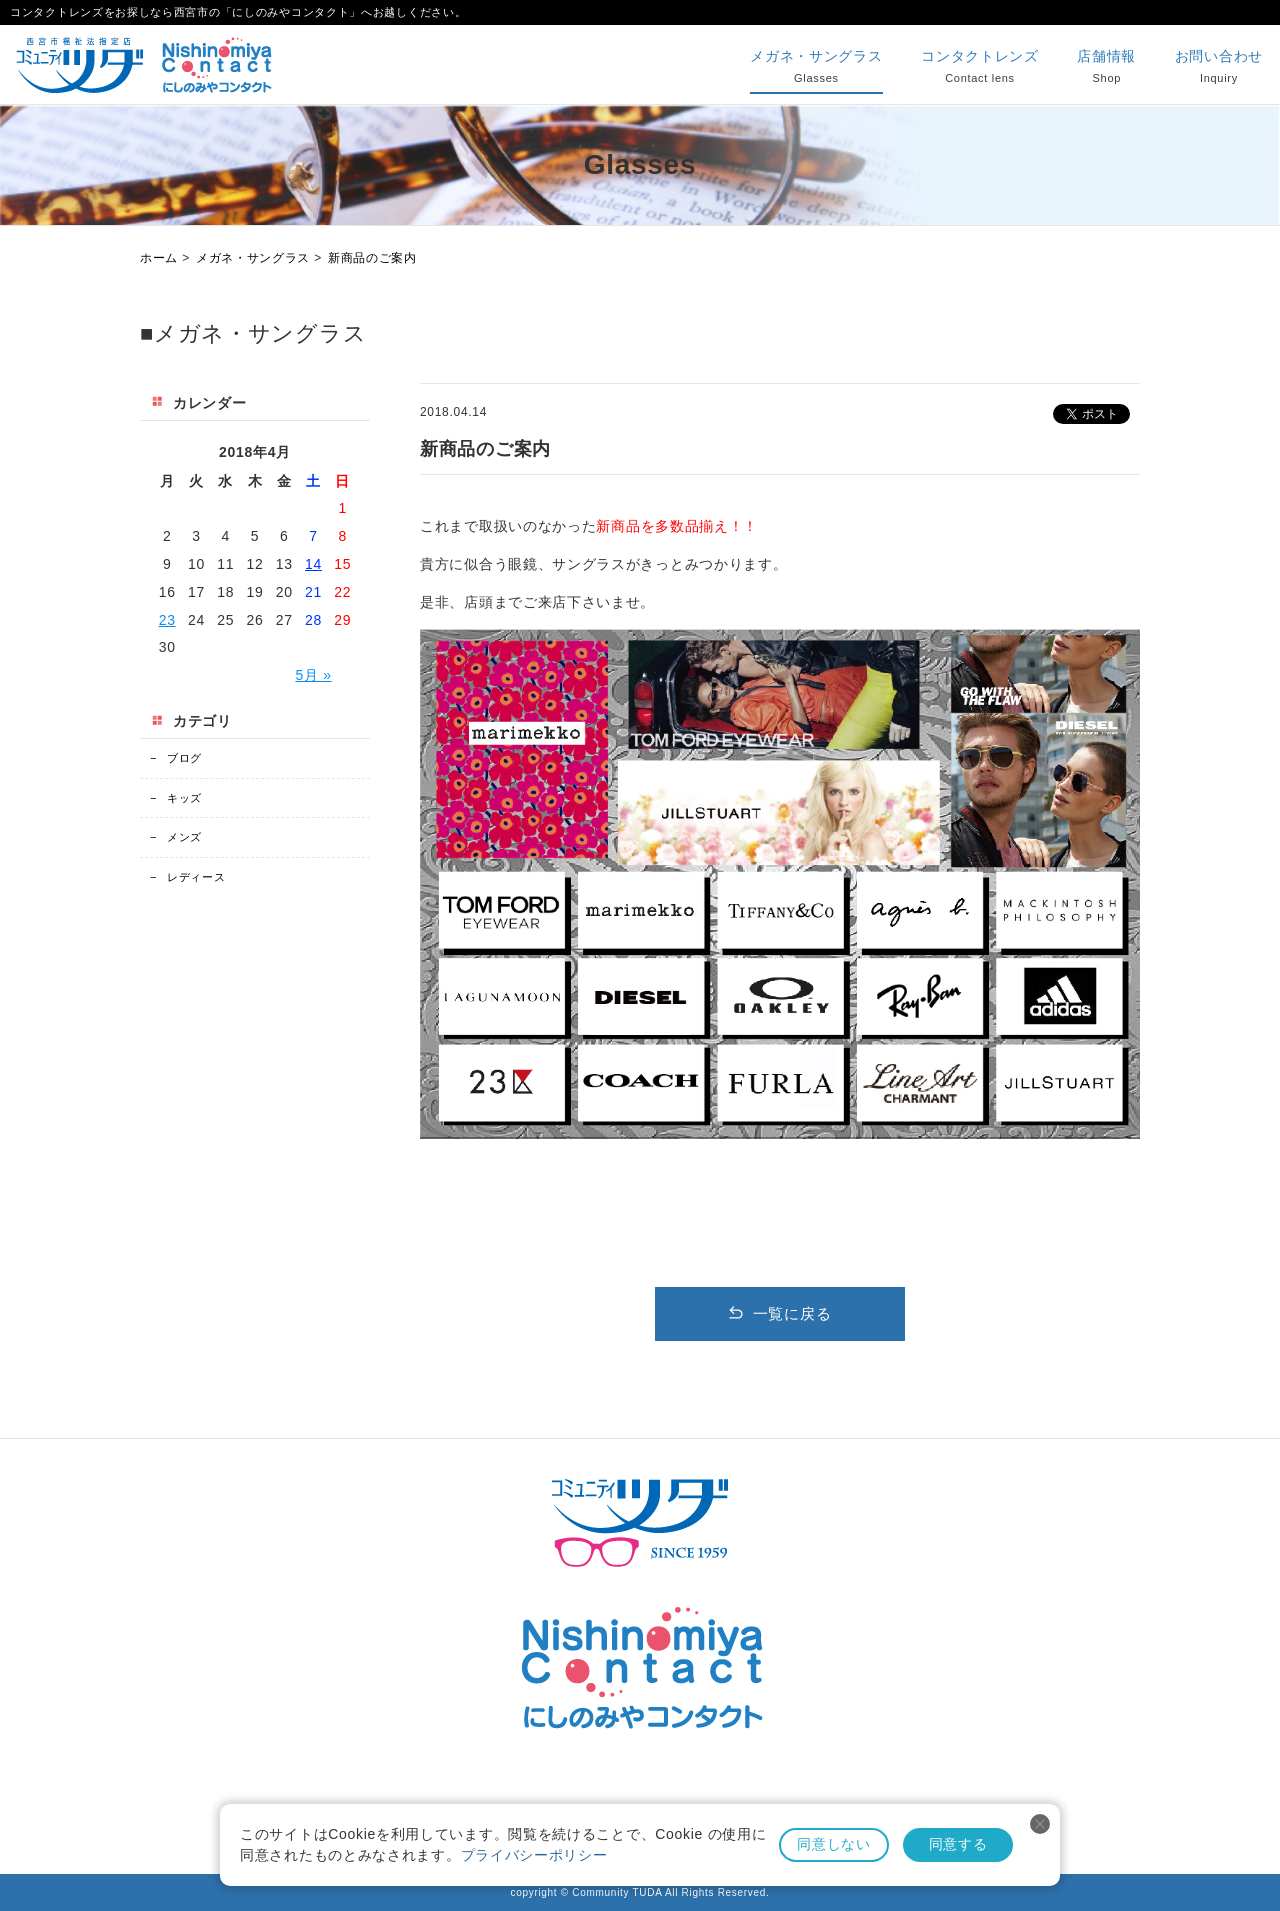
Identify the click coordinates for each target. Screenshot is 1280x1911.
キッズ (176, 798)
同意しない (834, 1844)
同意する (958, 1844)
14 (313, 564)
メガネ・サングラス (816, 67)
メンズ (176, 837)
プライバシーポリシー (534, 1855)
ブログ (176, 758)
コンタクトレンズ (980, 67)
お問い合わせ (1219, 67)
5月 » (313, 675)
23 (167, 620)
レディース (187, 877)
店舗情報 (1106, 67)
